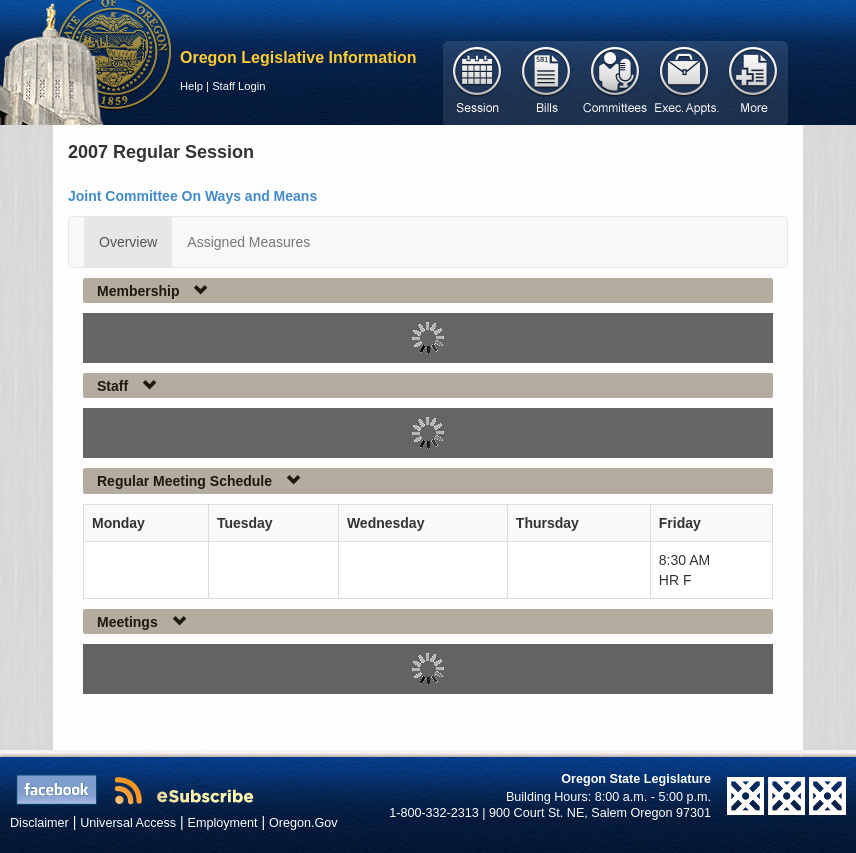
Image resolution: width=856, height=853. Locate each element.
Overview (128, 242)
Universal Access (128, 823)
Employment (223, 823)
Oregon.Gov (303, 823)
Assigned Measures (248, 242)
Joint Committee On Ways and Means (192, 196)
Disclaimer (39, 823)
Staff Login (238, 86)
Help (191, 86)
